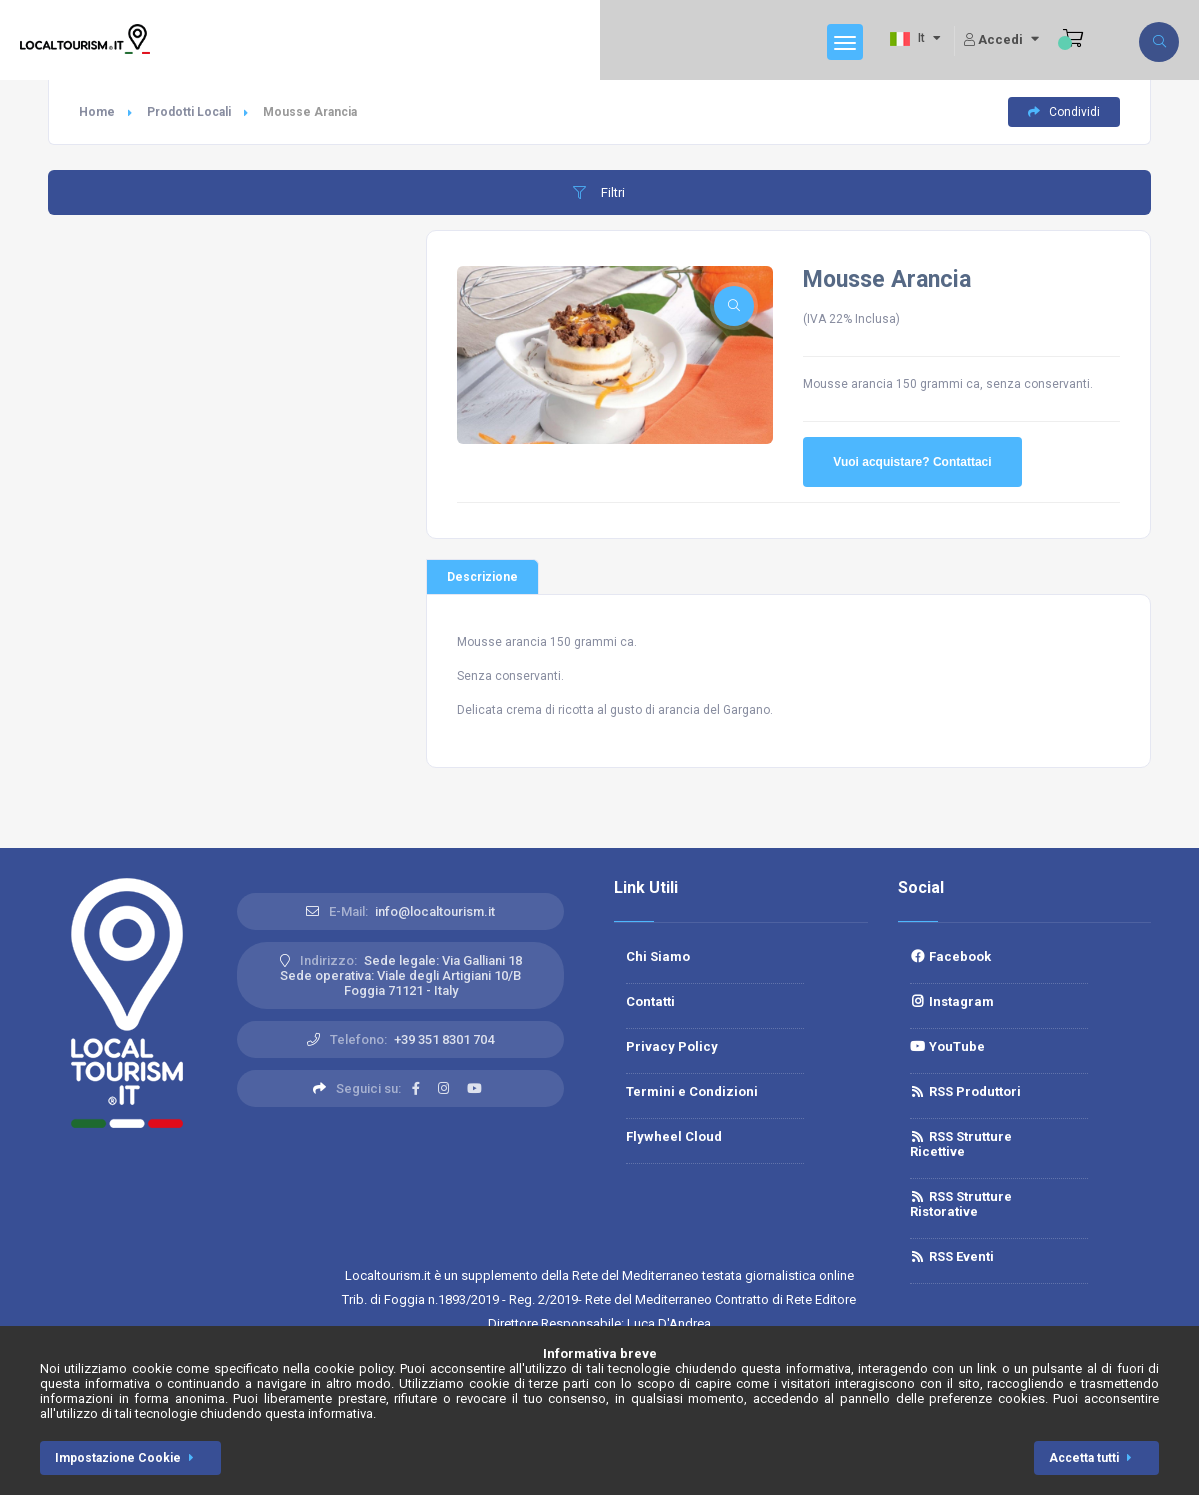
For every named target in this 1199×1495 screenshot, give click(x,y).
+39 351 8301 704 (444, 1039)
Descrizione (482, 577)
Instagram (952, 1001)
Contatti (650, 1001)
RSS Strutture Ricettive (961, 1144)
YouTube (947, 1046)
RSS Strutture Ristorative (961, 1204)
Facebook (950, 956)
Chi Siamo (658, 956)
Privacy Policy (672, 1046)
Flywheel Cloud (674, 1136)
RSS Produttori (965, 1091)
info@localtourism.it (435, 911)
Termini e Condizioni (692, 1091)
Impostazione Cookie (128, 1458)
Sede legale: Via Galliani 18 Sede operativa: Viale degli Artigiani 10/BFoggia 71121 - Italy (401, 975)
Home (97, 112)
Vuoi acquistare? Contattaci (912, 462)
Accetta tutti (1094, 1458)
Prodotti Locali (189, 112)
